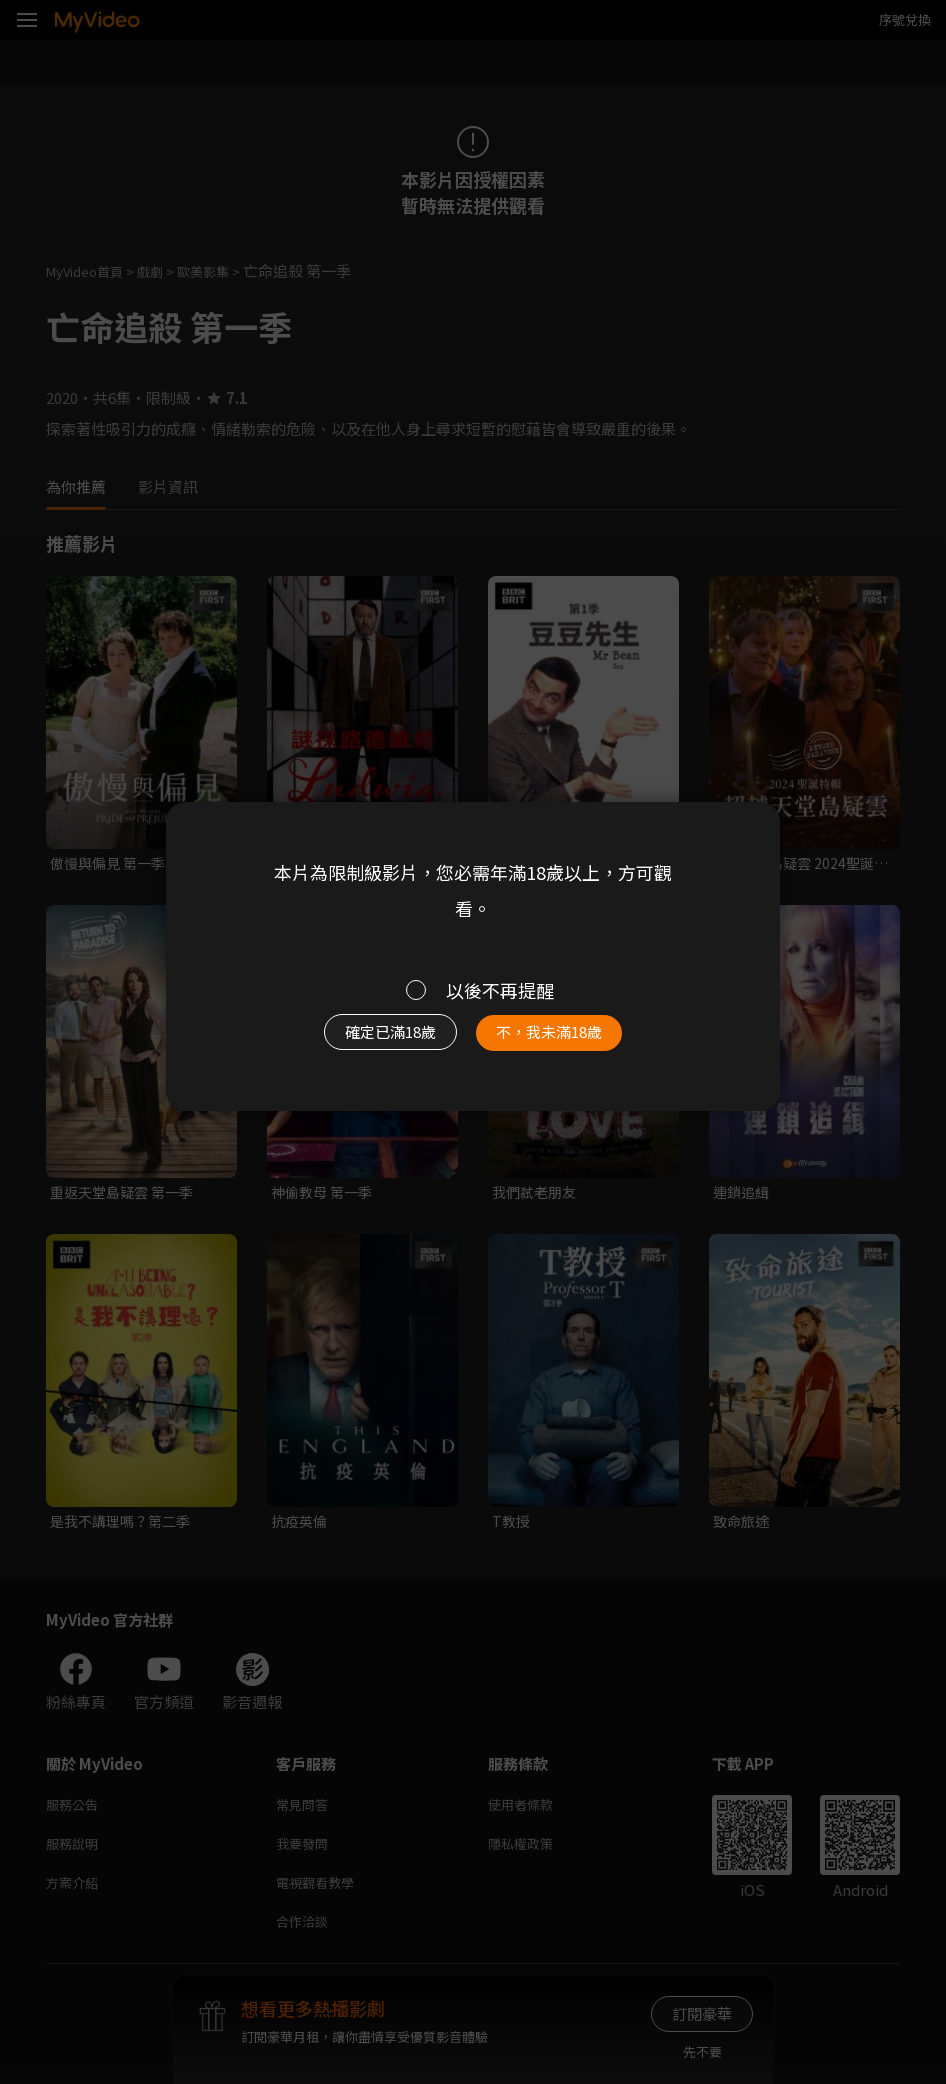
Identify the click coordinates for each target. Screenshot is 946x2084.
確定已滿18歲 (378, 1037)
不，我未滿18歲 (561, 1037)
